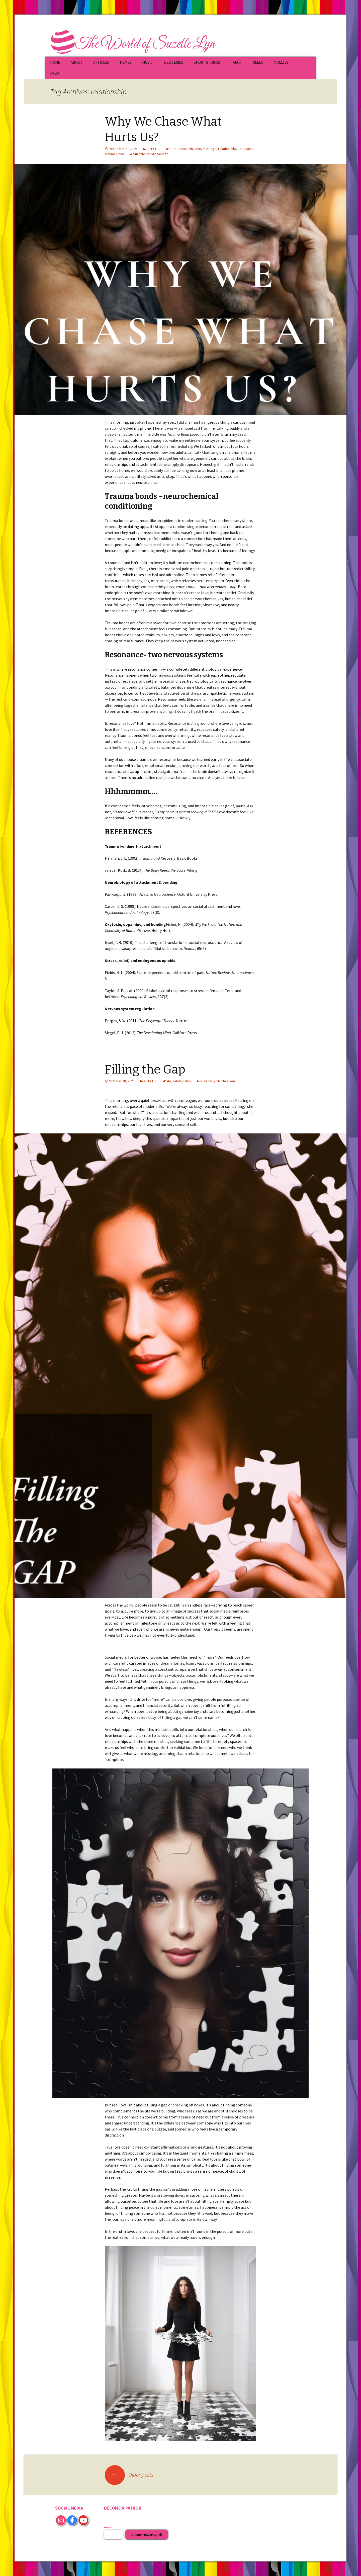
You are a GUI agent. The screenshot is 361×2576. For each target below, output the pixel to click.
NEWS (55, 73)
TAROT (236, 62)
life (168, 1081)
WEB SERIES (173, 62)
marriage (209, 148)
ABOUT (76, 62)
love (198, 148)
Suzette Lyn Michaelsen (150, 154)
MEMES (125, 62)
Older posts (129, 2474)
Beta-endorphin (181, 148)
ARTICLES (101, 62)
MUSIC (147, 62)
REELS (258, 62)
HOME (55, 62)
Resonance (246, 148)
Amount (110, 2527)
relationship (227, 148)
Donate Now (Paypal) (146, 2534)
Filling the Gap (145, 1069)
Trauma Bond (114, 154)
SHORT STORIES (207, 62)
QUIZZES (281, 62)
